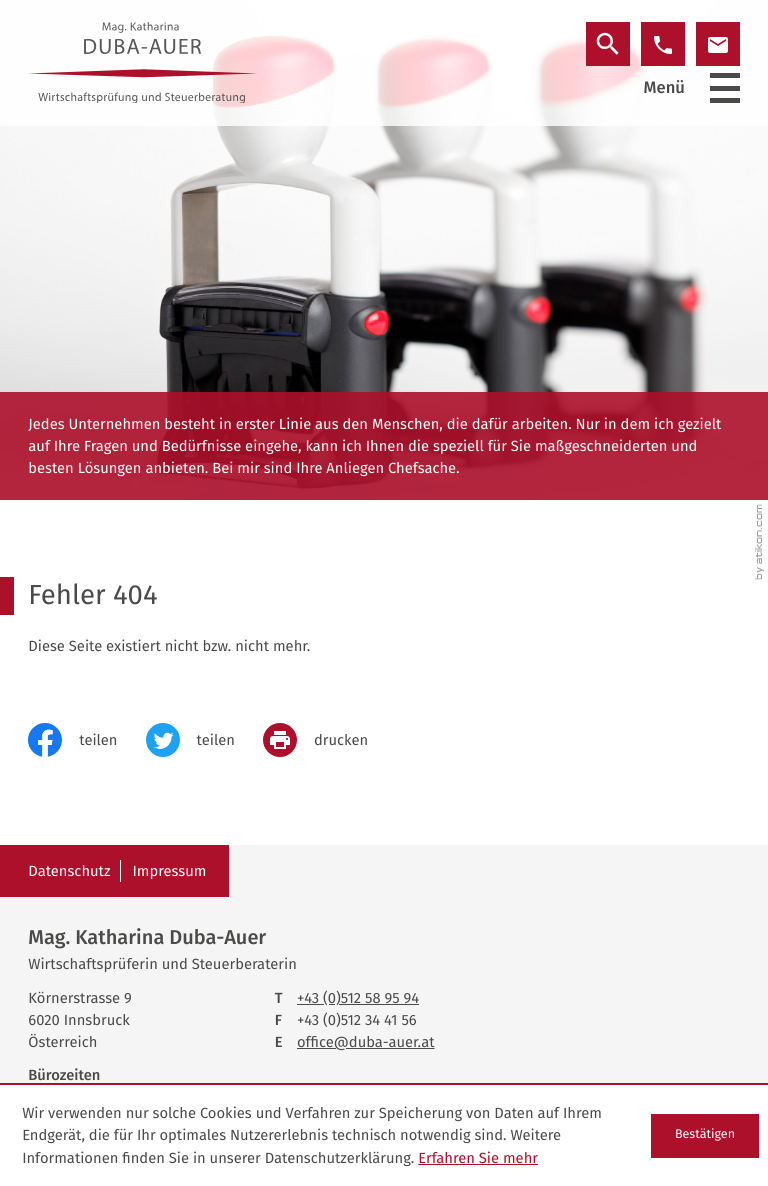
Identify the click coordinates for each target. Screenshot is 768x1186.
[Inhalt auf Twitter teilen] (204, 740)
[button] (663, 44)
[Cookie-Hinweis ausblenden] (704, 1136)
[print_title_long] (329, 740)
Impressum (170, 871)
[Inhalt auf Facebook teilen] (86, 740)
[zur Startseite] (142, 62)
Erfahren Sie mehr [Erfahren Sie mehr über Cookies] (478, 1158)
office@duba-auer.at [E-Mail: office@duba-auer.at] (366, 1042)
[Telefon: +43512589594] (358, 998)
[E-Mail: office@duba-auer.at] (718, 44)
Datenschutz (69, 871)
